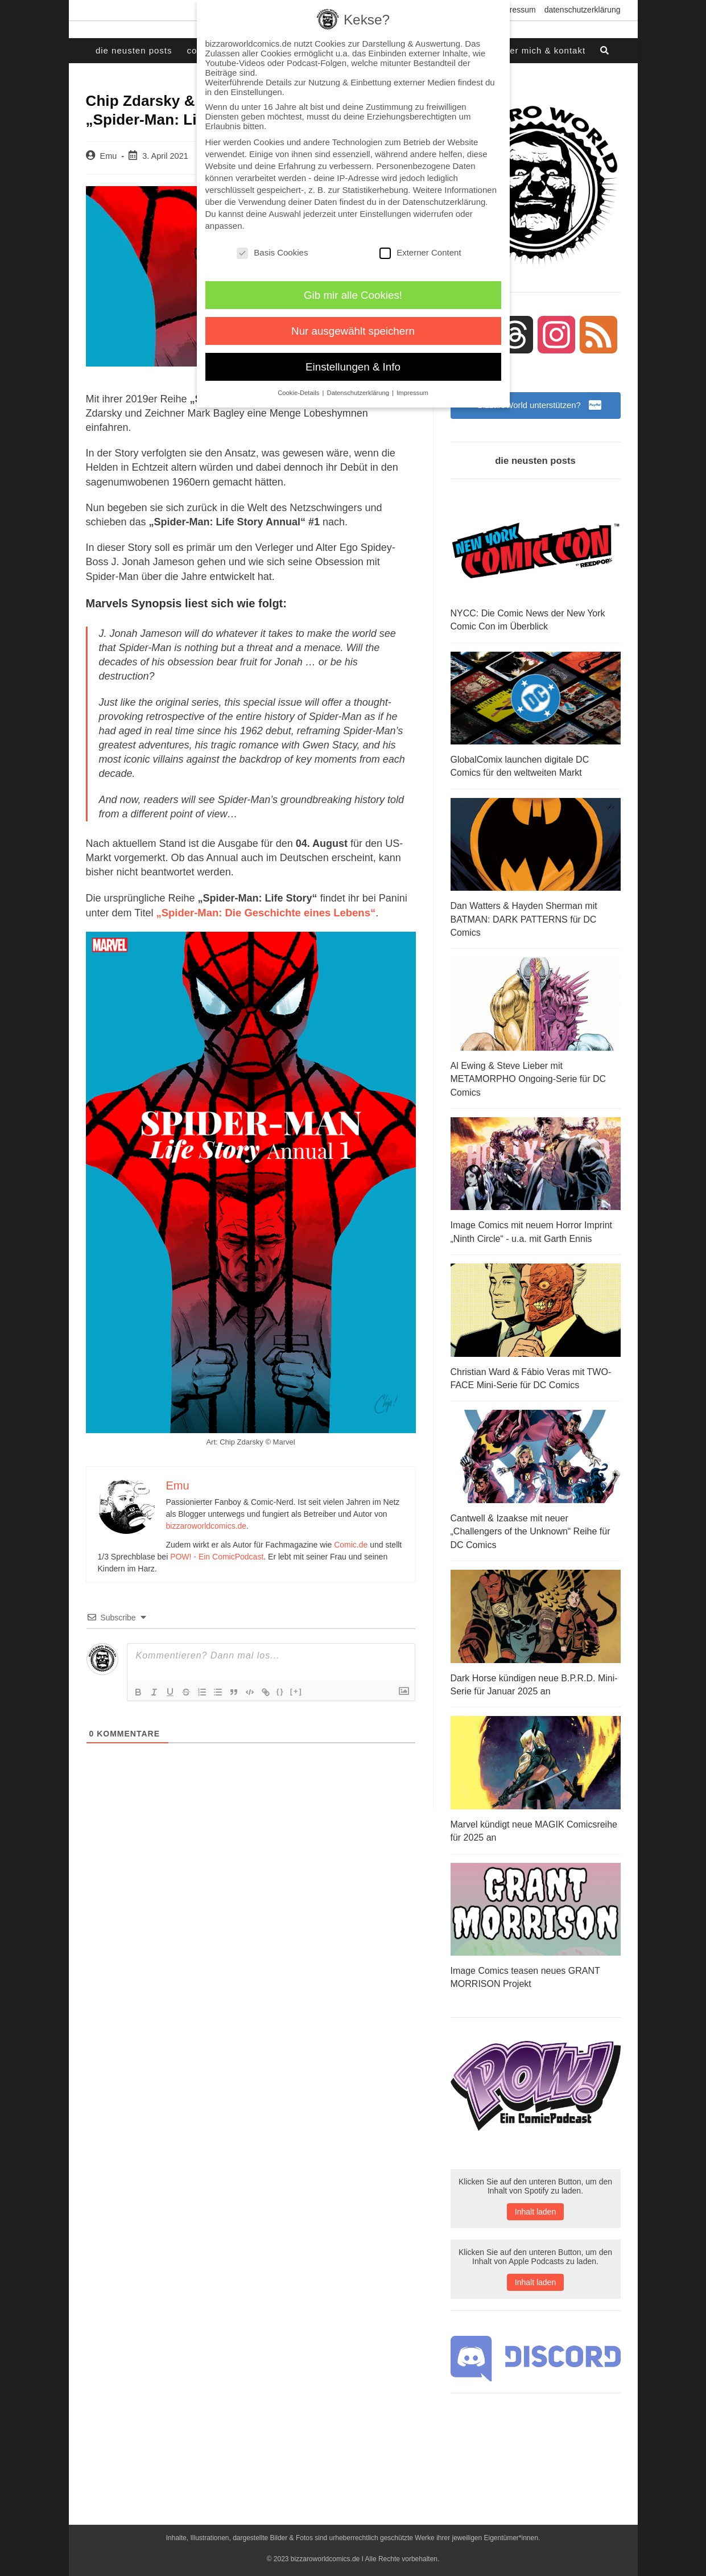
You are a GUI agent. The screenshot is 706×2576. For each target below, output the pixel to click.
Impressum (516, 9)
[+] (296, 1690)
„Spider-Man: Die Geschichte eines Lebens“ (263, 912)
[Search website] (605, 50)
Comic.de (351, 1544)
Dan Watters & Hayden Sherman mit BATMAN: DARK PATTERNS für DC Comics (524, 918)
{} (280, 1690)
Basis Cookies (272, 252)
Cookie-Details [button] (299, 392)
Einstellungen (385, 214)
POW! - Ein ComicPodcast (216, 1556)
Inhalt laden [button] (535, 2200)
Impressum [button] (412, 392)
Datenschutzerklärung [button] (359, 392)
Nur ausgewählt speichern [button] (353, 331)
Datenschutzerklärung (582, 9)
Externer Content (420, 252)
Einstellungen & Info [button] (353, 367)
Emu (108, 156)
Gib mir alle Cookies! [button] (353, 295)
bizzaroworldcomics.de (206, 1525)
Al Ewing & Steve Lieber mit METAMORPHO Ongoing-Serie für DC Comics (528, 1075)
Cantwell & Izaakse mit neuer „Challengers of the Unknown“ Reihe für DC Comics (530, 1524)
